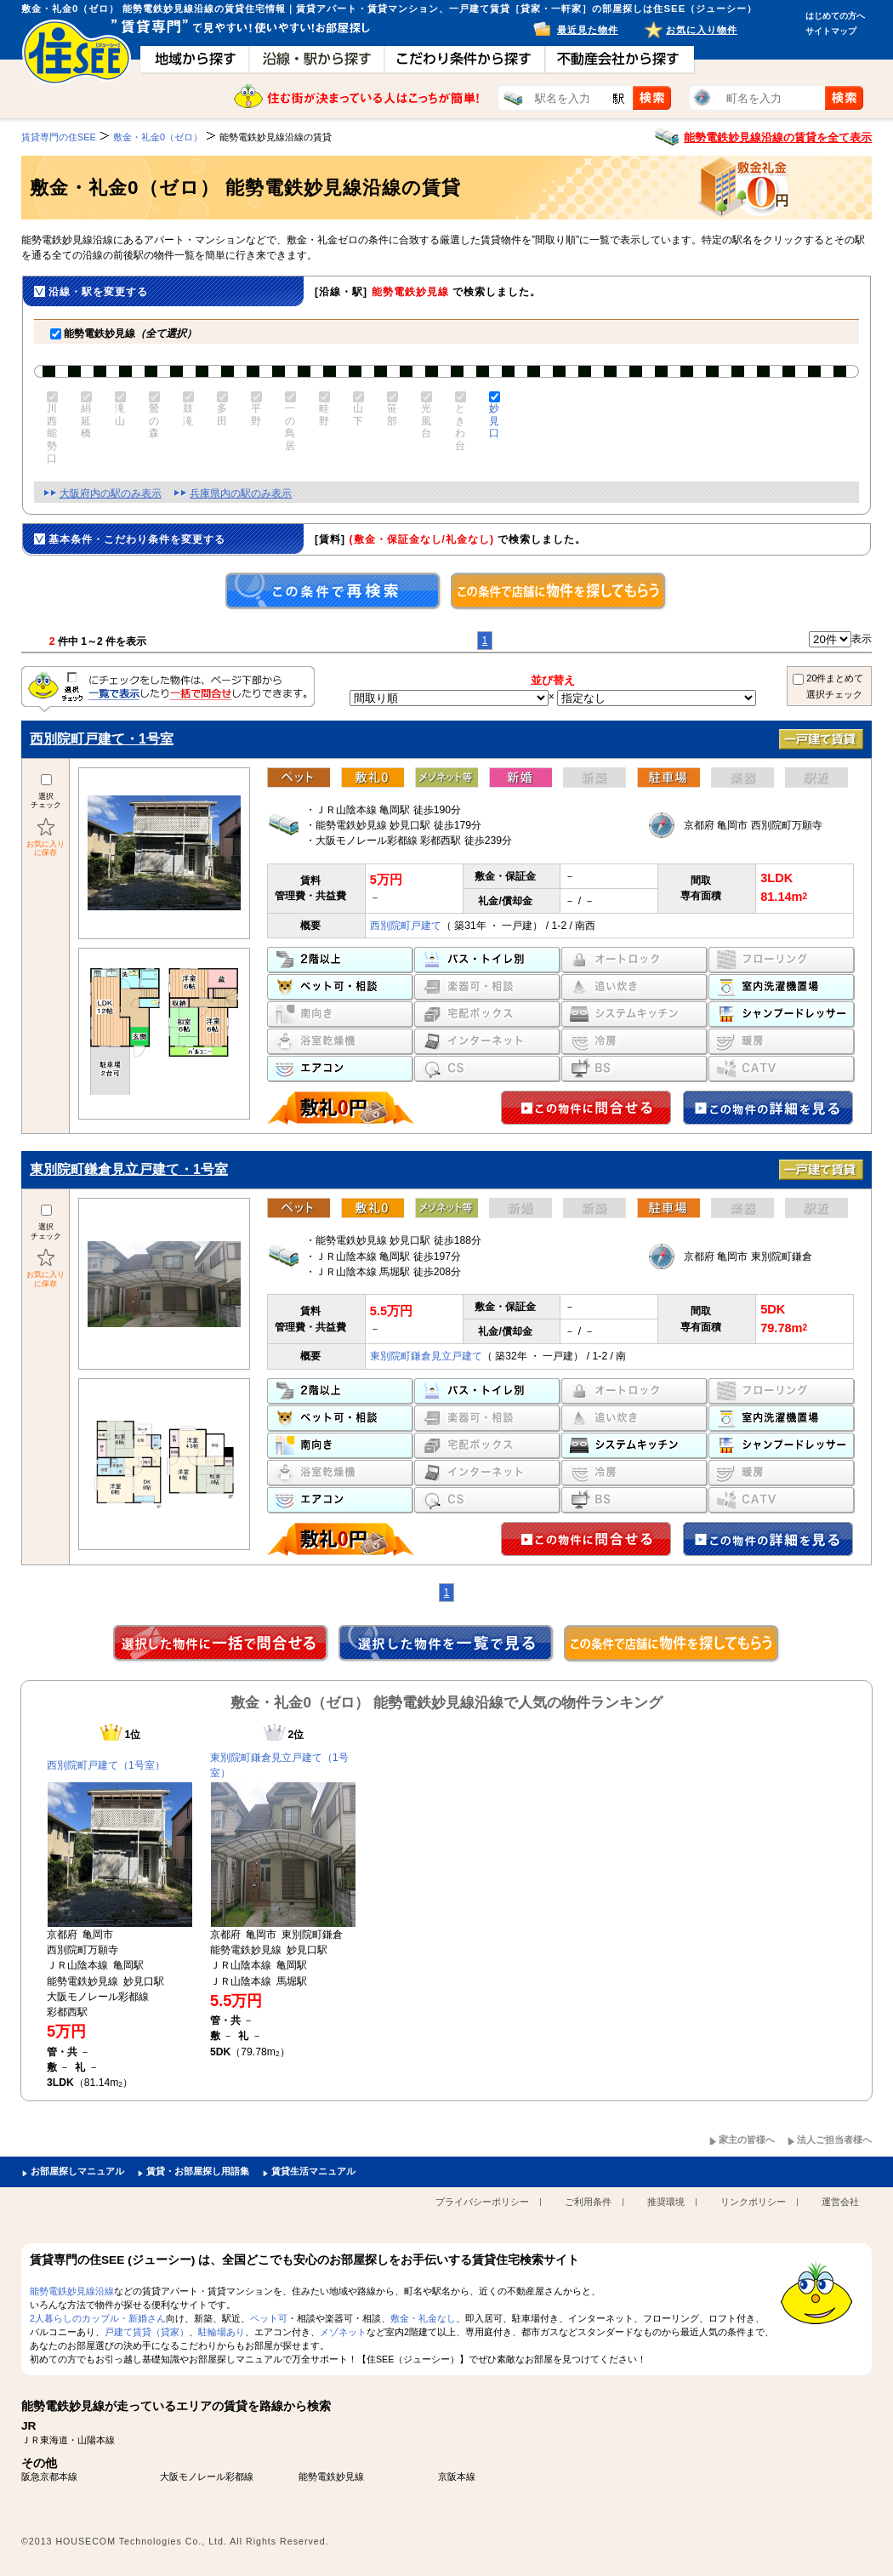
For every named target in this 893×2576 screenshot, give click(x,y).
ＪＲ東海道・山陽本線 (68, 2440)
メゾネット (343, 2332)
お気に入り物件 (701, 30)
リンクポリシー (753, 2202)
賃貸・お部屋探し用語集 (197, 2171)
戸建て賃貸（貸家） (147, 2332)
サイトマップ (830, 31)
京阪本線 (456, 2476)
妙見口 (493, 420)
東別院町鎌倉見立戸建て (426, 1356)
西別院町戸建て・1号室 (101, 739)
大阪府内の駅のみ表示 (111, 493)
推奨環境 (666, 2202)
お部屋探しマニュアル (77, 2171)
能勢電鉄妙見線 (123, 333)
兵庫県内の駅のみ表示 (241, 493)
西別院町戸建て (405, 926)
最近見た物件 (587, 30)
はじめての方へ (835, 15)
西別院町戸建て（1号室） (106, 1765)
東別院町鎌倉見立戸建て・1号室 (129, 1169)
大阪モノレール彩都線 (206, 2476)
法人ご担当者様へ (834, 2139)
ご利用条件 (588, 2202)
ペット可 (268, 2318)
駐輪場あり (221, 2332)
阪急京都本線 (49, 2476)
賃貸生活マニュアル (313, 2171)
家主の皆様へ (747, 2139)
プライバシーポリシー (482, 2202)
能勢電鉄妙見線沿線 (72, 2291)
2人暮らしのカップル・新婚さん (98, 2318)
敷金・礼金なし (423, 2318)
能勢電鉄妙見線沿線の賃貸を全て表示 (778, 137)
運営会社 (840, 2202)
